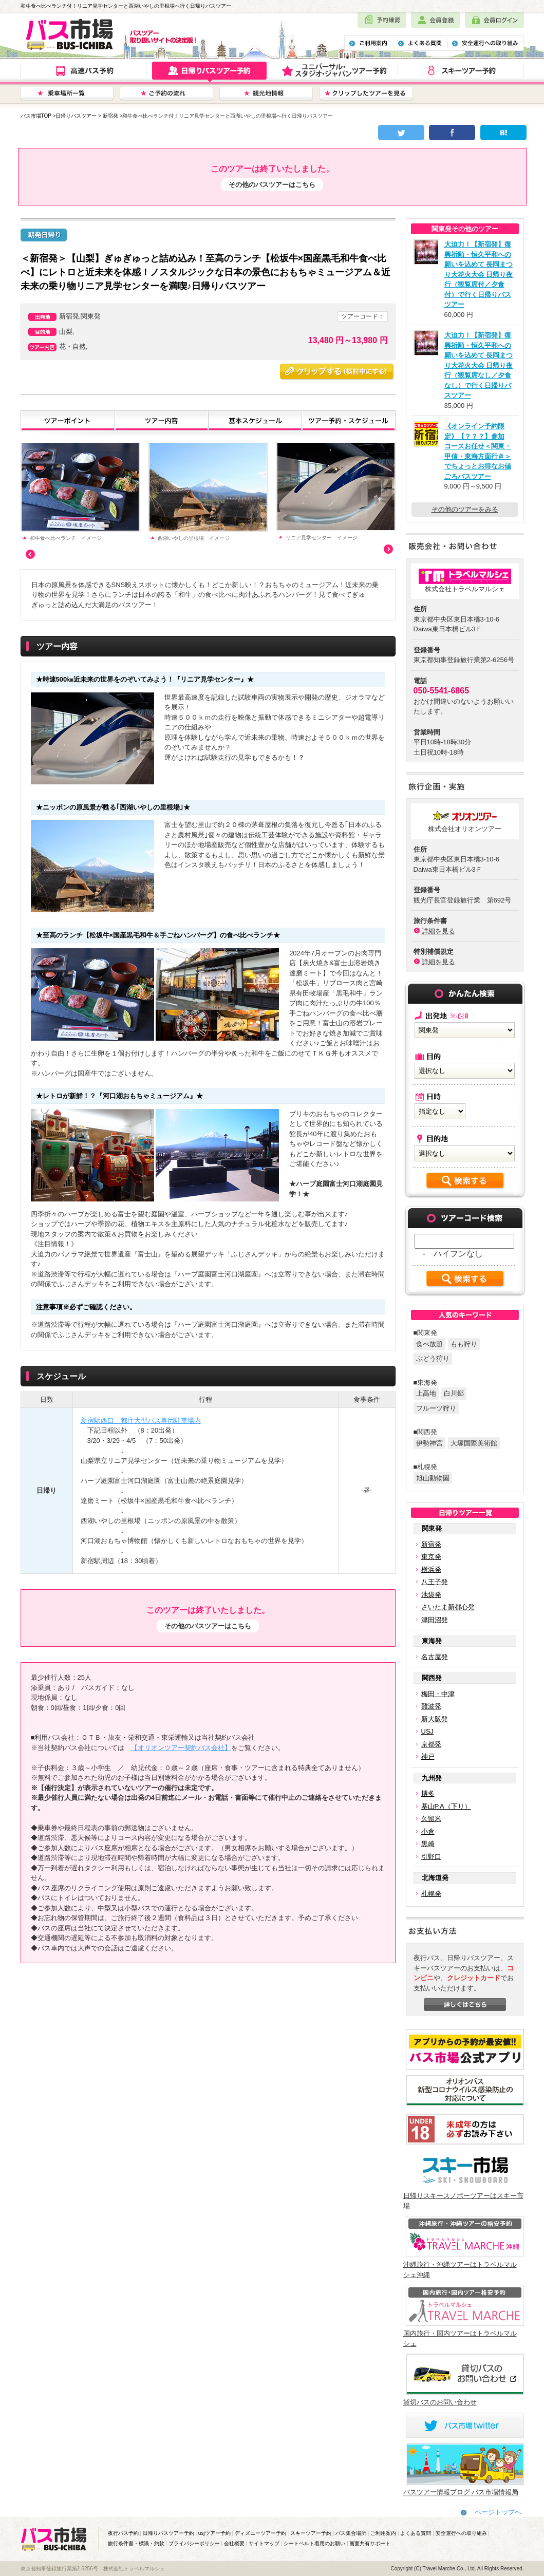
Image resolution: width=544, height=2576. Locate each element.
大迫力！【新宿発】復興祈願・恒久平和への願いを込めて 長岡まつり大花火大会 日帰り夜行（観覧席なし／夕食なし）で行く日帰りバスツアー (478, 365)
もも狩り (464, 1344)
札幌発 (431, 1893)
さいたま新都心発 (448, 1607)
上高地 (426, 1393)
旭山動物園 (432, 1478)
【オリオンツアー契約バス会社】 (181, 1748)
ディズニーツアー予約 (260, 2533)
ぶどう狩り (432, 1358)
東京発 (431, 1556)
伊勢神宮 (429, 1443)
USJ (427, 1731)
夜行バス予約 (123, 2533)
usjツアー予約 (214, 2533)
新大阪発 (434, 1719)
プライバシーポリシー (194, 2543)
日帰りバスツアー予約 (168, 2533)
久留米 (431, 1818)
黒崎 (428, 1844)
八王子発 (434, 1582)
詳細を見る (438, 931)
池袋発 (431, 1595)
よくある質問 (415, 2533)
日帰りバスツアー (76, 116)
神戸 (428, 1756)
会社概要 (234, 2543)
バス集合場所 (350, 2533)
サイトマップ (264, 2543)
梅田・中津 (438, 1694)
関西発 (432, 1678)
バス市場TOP (36, 116)
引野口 (431, 1856)
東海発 (432, 1641)
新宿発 (110, 116)
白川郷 (454, 1393)
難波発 (431, 1706)
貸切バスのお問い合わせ (440, 2402)
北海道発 (435, 1878)
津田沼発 (434, 1620)
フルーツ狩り (436, 1408)
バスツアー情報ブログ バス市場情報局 (461, 2492)
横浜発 (431, 1569)
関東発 (432, 1528)
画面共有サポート (369, 2543)
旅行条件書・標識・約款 (136, 2543)
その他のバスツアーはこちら (272, 185)
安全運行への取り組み (461, 2533)
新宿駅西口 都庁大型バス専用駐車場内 (141, 1420)
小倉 (428, 1831)
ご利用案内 (383, 2533)
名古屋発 (434, 1657)
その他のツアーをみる (465, 509)
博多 (428, 1793)
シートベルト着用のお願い (314, 2543)
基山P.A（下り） (446, 1806)
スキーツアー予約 (310, 2533)
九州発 (432, 1778)
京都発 (431, 1744)
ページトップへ (498, 2512)
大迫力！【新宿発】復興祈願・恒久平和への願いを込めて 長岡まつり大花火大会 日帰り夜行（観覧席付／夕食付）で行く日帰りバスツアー (478, 274)
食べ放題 (429, 1344)
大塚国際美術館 (474, 1443)
